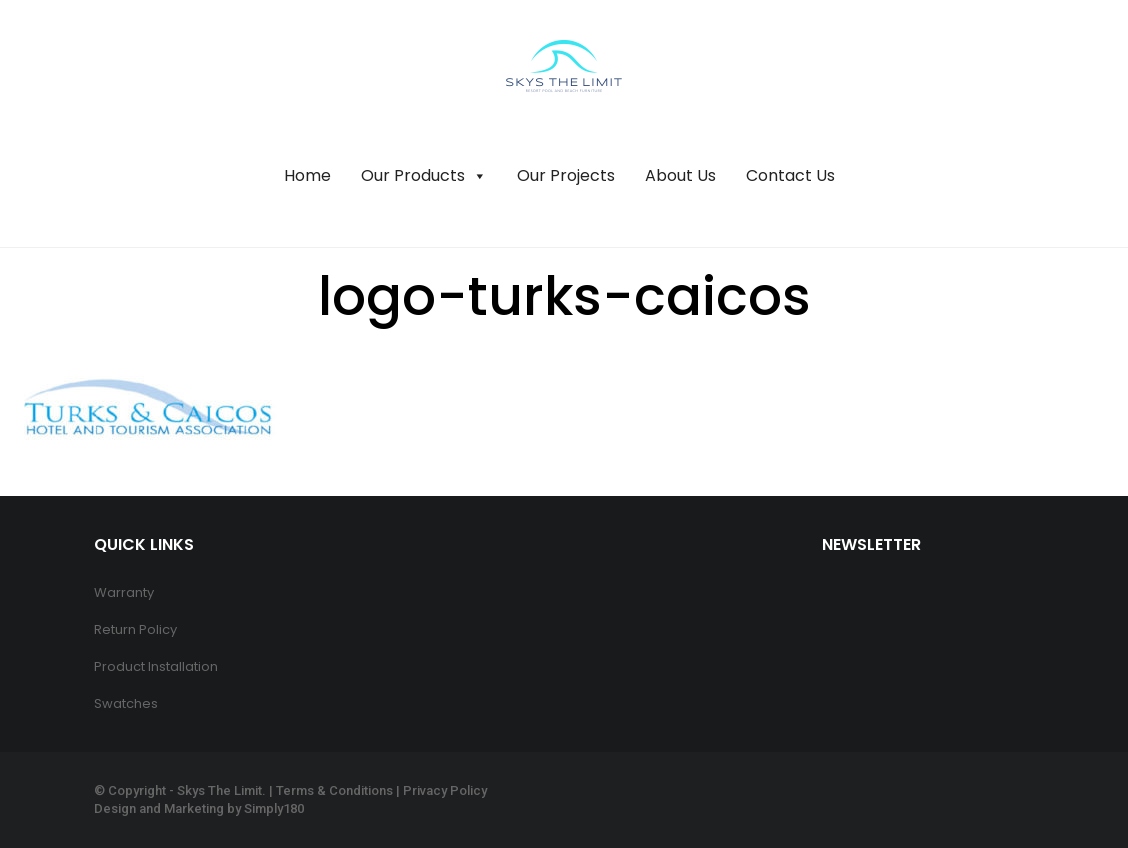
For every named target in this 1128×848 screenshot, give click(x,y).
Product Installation (156, 666)
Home (307, 175)
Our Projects (566, 175)
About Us (680, 175)
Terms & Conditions (334, 790)
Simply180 (274, 808)
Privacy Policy (445, 790)
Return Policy (135, 629)
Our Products (424, 176)
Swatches (126, 703)
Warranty (124, 592)
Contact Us (790, 175)
